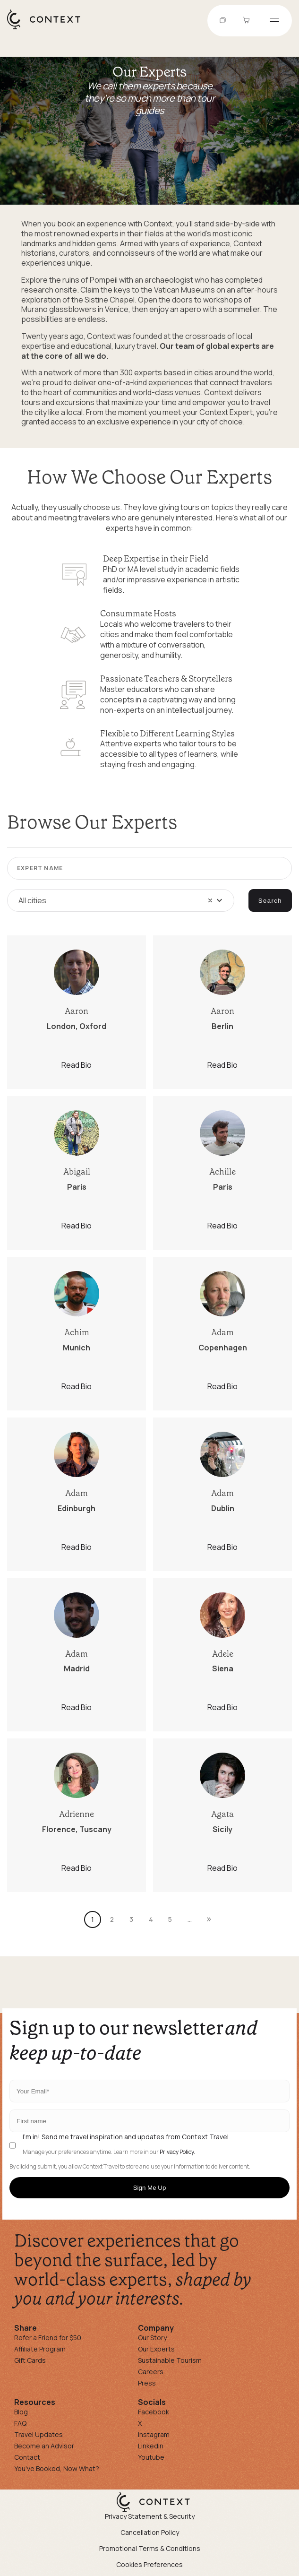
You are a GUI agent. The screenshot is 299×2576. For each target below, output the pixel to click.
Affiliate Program (40, 2348)
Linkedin (150, 2445)
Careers (150, 2371)
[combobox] (120, 900)
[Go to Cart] (247, 21)
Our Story (152, 2337)
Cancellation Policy (149, 2532)
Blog (21, 2411)
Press (147, 2382)
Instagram (154, 2434)
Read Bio (76, 1065)
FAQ (20, 2423)
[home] (48, 29)
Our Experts (156, 2348)
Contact (27, 2457)
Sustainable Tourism (170, 2360)
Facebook (153, 2411)
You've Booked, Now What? (56, 2468)
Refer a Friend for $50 (47, 2337)
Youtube (151, 2457)
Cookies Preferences (149, 2564)
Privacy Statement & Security (150, 2516)
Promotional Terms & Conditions (149, 2548)
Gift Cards (30, 2360)
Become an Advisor (44, 2445)
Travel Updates (38, 2434)
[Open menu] (274, 20)
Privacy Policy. (177, 2152)
